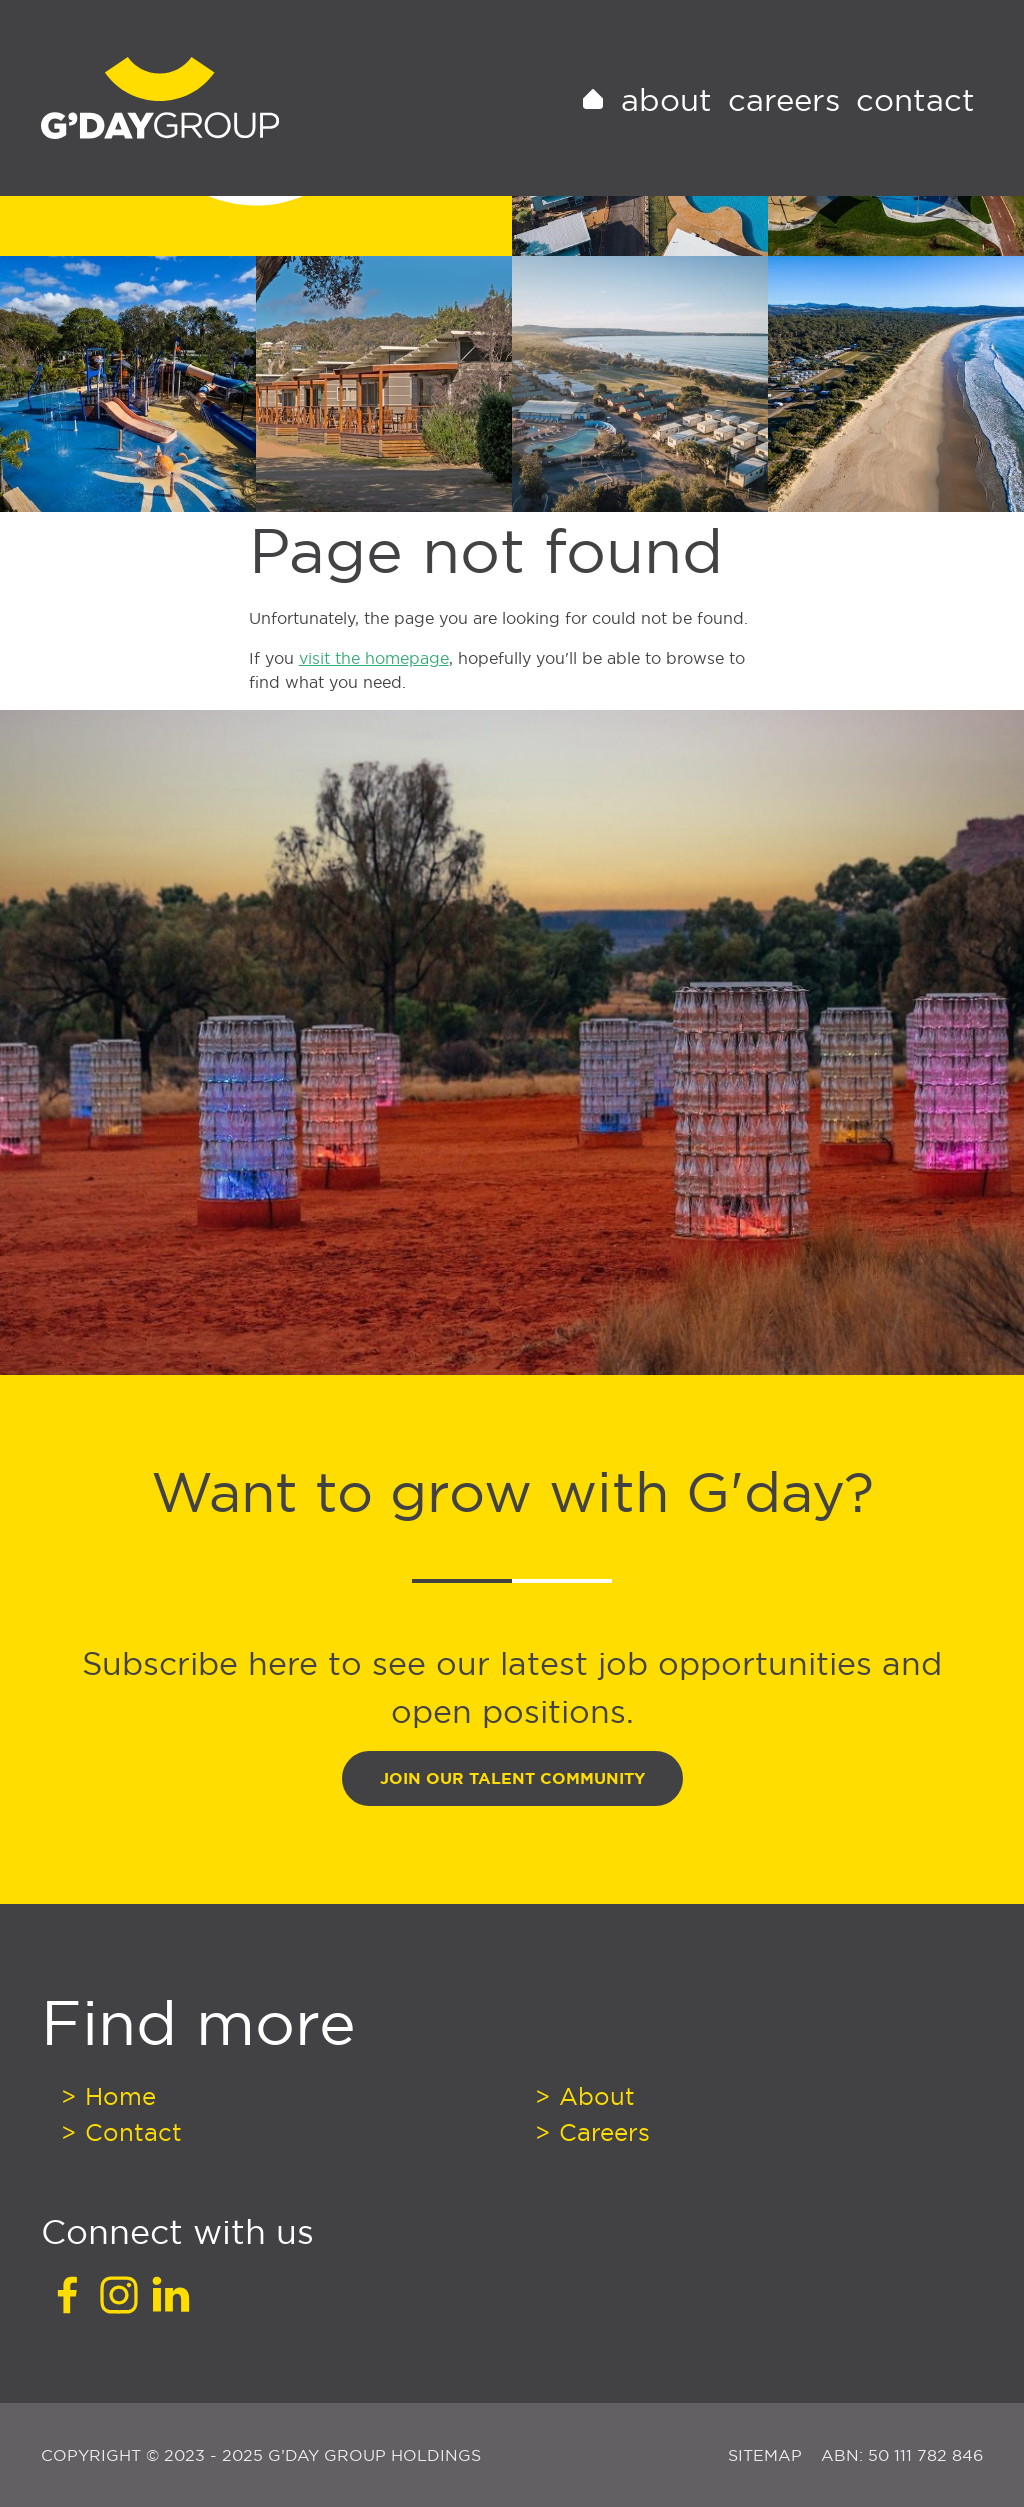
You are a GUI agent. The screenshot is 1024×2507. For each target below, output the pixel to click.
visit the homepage (374, 658)
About (666, 123)
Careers (784, 123)
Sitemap (767, 2455)
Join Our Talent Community (512, 1778)
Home (117, 2096)
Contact (915, 123)
